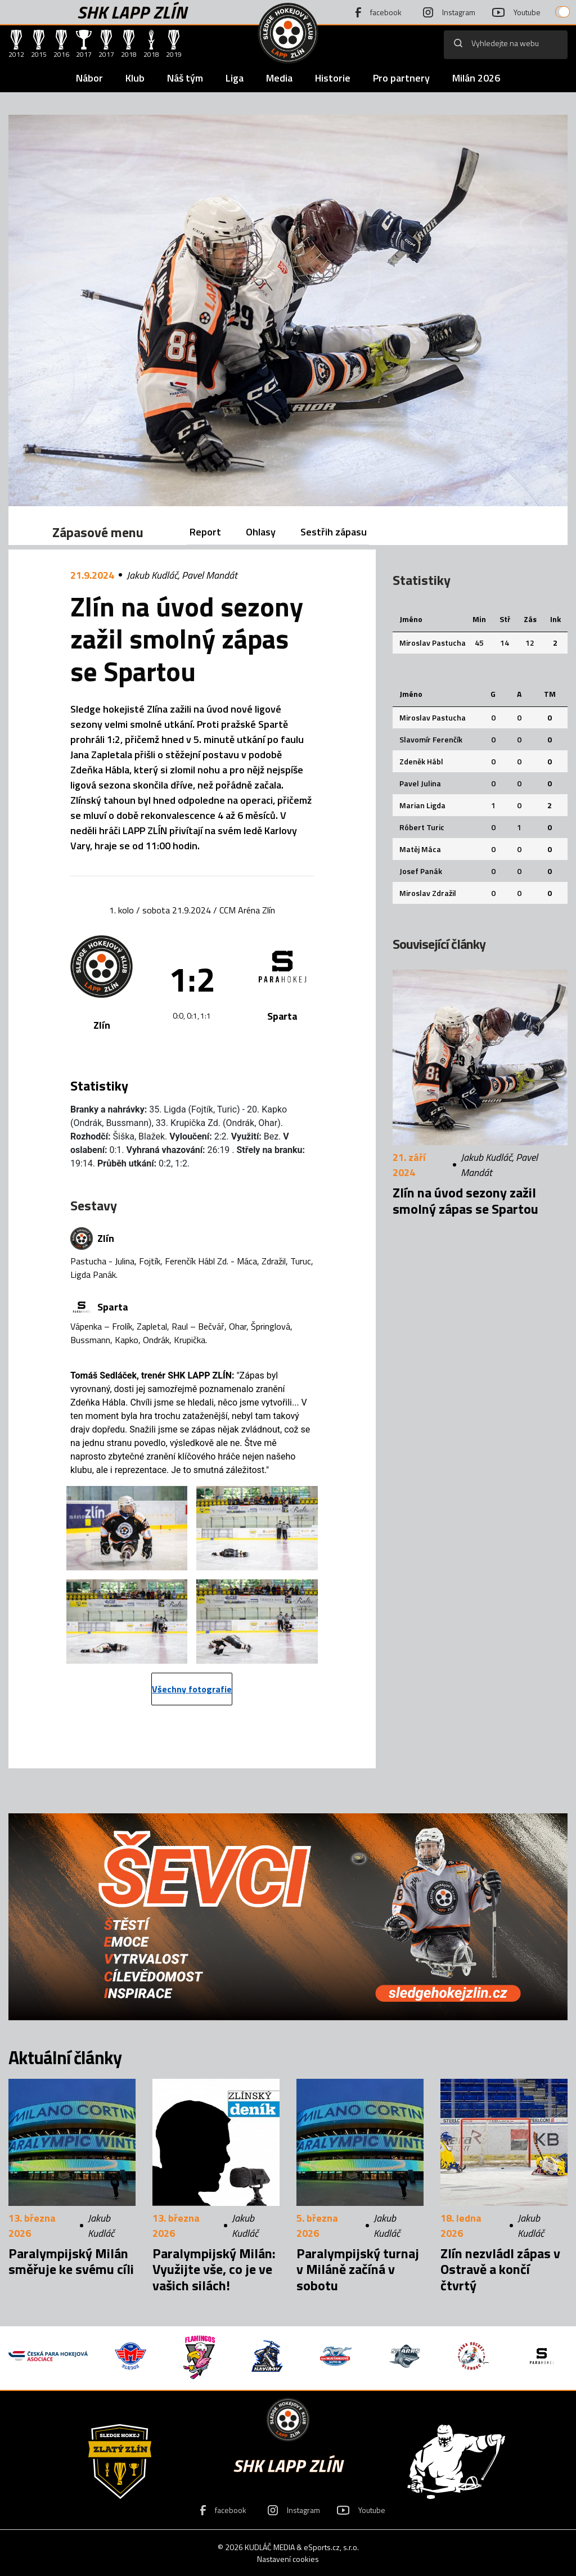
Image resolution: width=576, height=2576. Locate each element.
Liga (235, 77)
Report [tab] (205, 531)
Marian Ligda (422, 805)
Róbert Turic (421, 827)
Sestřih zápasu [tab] (333, 531)
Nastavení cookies (288, 2559)
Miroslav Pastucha (432, 642)
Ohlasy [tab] (261, 531)
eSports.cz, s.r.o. (331, 2547)
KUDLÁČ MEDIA (270, 2547)
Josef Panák (420, 871)
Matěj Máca (420, 849)
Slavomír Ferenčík (430, 739)
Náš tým (185, 77)
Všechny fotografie (192, 1689)
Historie (332, 77)
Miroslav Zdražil (427, 893)
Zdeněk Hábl (421, 761)
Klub (135, 77)
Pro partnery (401, 77)
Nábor (89, 77)
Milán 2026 (476, 77)
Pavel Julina (420, 783)
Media (279, 77)
